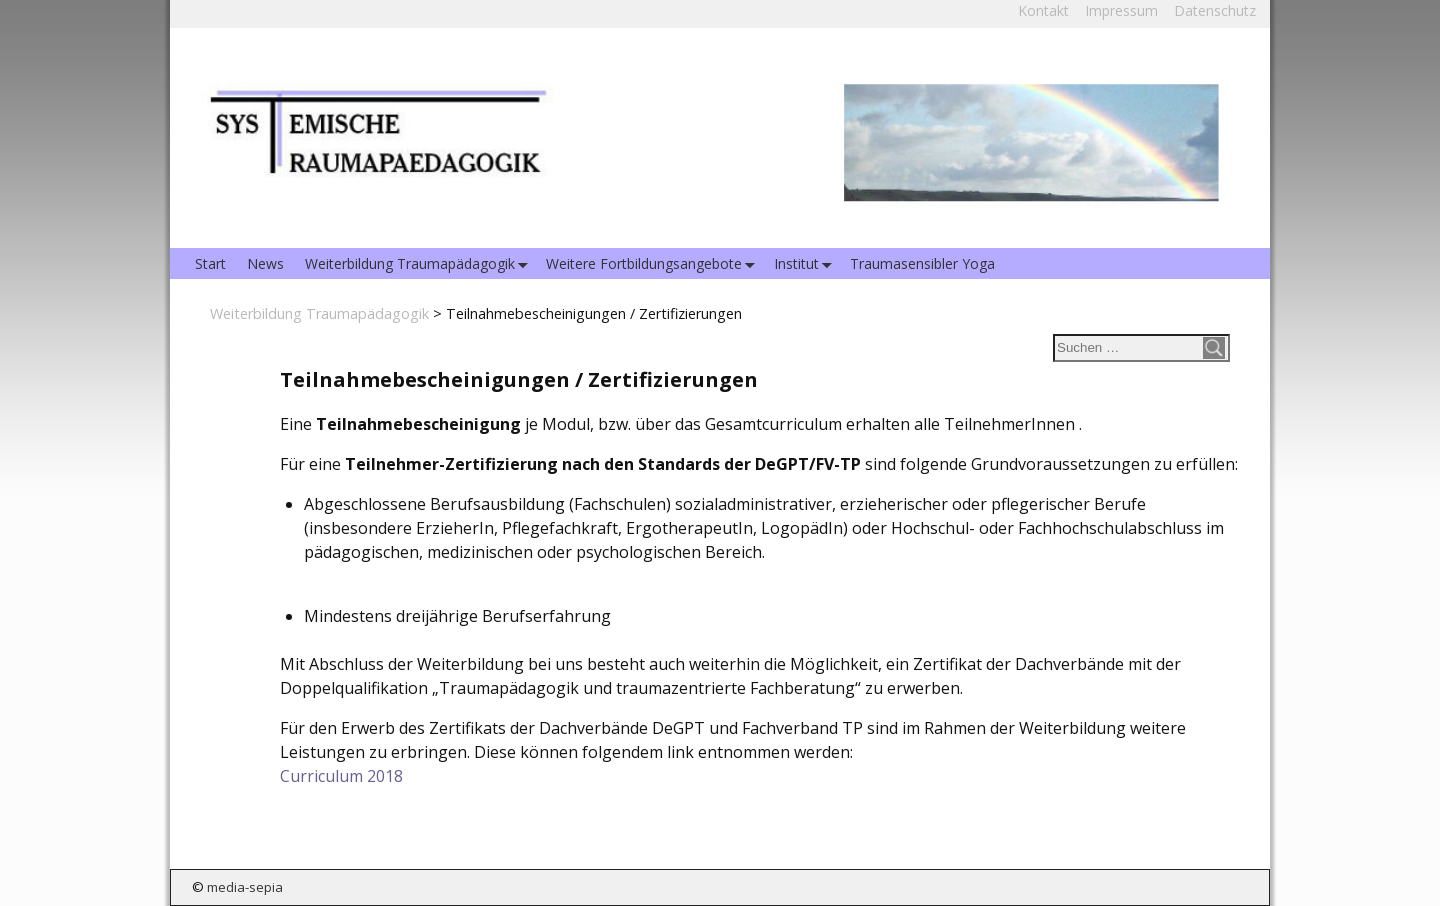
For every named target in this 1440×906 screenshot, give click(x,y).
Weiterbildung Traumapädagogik (420, 263)
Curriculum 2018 (341, 776)
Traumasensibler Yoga (922, 263)
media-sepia (245, 887)
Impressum (1121, 10)
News (265, 263)
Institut (807, 263)
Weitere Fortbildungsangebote (654, 263)
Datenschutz (1215, 10)
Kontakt (1043, 10)
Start (210, 263)
